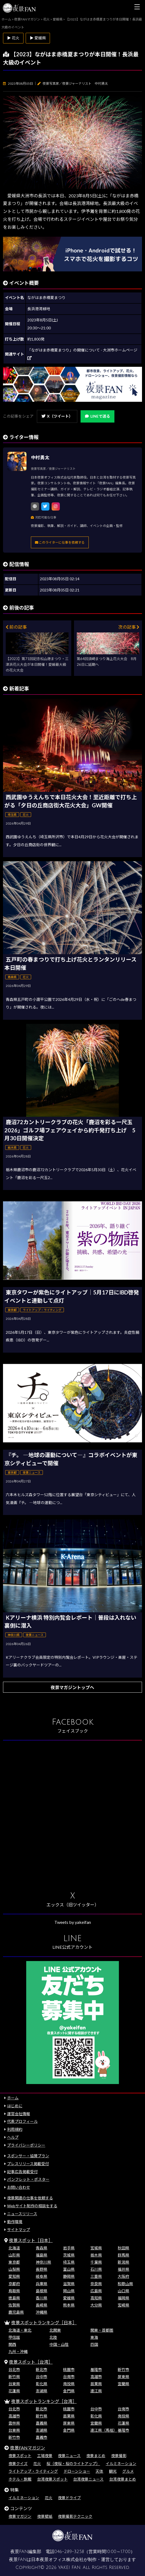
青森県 (41, 2248)
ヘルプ (13, 2137)
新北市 (41, 2369)
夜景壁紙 (44, 2516)
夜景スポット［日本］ (31, 2240)
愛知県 (14, 2276)
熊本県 (69, 2305)
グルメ (128, 2471)
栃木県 (96, 2255)
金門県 (69, 2391)
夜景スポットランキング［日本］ (44, 2322)
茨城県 (69, 2255)
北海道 (14, 2248)
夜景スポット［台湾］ (31, 2361)
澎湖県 (41, 2391)
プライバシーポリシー (26, 2145)
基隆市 (96, 2369)
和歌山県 (125, 2283)
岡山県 (69, 2290)
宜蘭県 (123, 2383)
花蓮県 (14, 2391)
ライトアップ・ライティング (33, 2471)
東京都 (14, 2262)
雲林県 (14, 2423)
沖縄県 (41, 2312)
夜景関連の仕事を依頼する (30, 2198)
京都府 (14, 2283)
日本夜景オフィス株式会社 (57, 2559)
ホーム (13, 2098)
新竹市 (123, 2369)
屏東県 (123, 2376)
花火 (37, 2463)
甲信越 (14, 2337)
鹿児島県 (16, 2312)
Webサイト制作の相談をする (32, 2205)
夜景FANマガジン (27, 2447)
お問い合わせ (18, 2187)
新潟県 (123, 2262)
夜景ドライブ (69, 2497)
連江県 (96, 2391)
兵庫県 (41, 2283)
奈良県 (96, 2283)
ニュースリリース (22, 2213)
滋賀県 (69, 2283)
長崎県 (41, 2305)
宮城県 (96, 2248)
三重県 (96, 2276)
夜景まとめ (95, 2455)
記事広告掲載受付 (22, 2171)
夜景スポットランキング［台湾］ (44, 2401)
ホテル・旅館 (19, 2479)
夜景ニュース (69, 2455)
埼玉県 (69, 2262)
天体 (99, 2471)
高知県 (96, 2298)
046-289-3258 (69, 2551)
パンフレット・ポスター (28, 2179)
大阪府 (123, 2276)
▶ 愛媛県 (38, 38)
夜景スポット (19, 2455)
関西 (12, 2344)
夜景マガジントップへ (72, 1687)
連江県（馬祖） (103, 2430)
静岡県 (69, 2276)
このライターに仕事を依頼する (60, 542)
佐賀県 (14, 2305)
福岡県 (123, 2298)
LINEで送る (97, 416)
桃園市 (69, 2369)
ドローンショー (77, 2471)
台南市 (69, 2376)
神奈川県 (43, 2262)
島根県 (41, 2290)
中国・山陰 (59, 2344)
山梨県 (14, 2269)
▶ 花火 (13, 38)
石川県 (96, 2269)
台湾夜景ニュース (88, 2479)
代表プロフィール (22, 2121)
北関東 (55, 2330)
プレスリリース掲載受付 (28, 2163)
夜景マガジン (19, 2516)
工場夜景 (44, 2455)
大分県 (96, 2305)
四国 (94, 2344)
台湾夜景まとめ (122, 2479)
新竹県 (14, 2376)
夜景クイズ (18, 2463)
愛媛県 (69, 2298)
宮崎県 (123, 2305)
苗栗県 (96, 2383)
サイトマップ (18, 2229)
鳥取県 (14, 2290)
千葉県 (96, 2262)
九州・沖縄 (18, 2351)
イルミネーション (121, 2463)
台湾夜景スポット (52, 2479)
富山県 (69, 2269)
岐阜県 (41, 2276)
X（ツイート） (57, 416)
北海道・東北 (19, 2330)
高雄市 (96, 2376)
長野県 (41, 2269)
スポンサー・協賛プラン (28, 2155)
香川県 (41, 2298)
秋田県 (123, 2248)
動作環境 (14, 2221)
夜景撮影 (118, 2455)
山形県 (14, 2255)
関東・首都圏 (101, 2330)
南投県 (69, 2383)
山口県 (123, 2290)
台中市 (41, 2376)
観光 (113, 2471)
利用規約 (14, 2129)
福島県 (41, 2255)
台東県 (14, 2383)
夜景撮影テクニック (75, 2516)
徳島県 (14, 2298)
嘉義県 (41, 2423)
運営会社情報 (18, 2113)
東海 (94, 2337)
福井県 (123, 2269)
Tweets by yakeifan (72, 1922)
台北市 (14, 2369)
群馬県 (123, 2255)
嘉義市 (41, 2437)
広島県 (96, 2290)
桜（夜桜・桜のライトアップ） (73, 2463)
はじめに (14, 2105)
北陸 (53, 2337)
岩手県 (69, 2248)
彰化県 (41, 2383)
